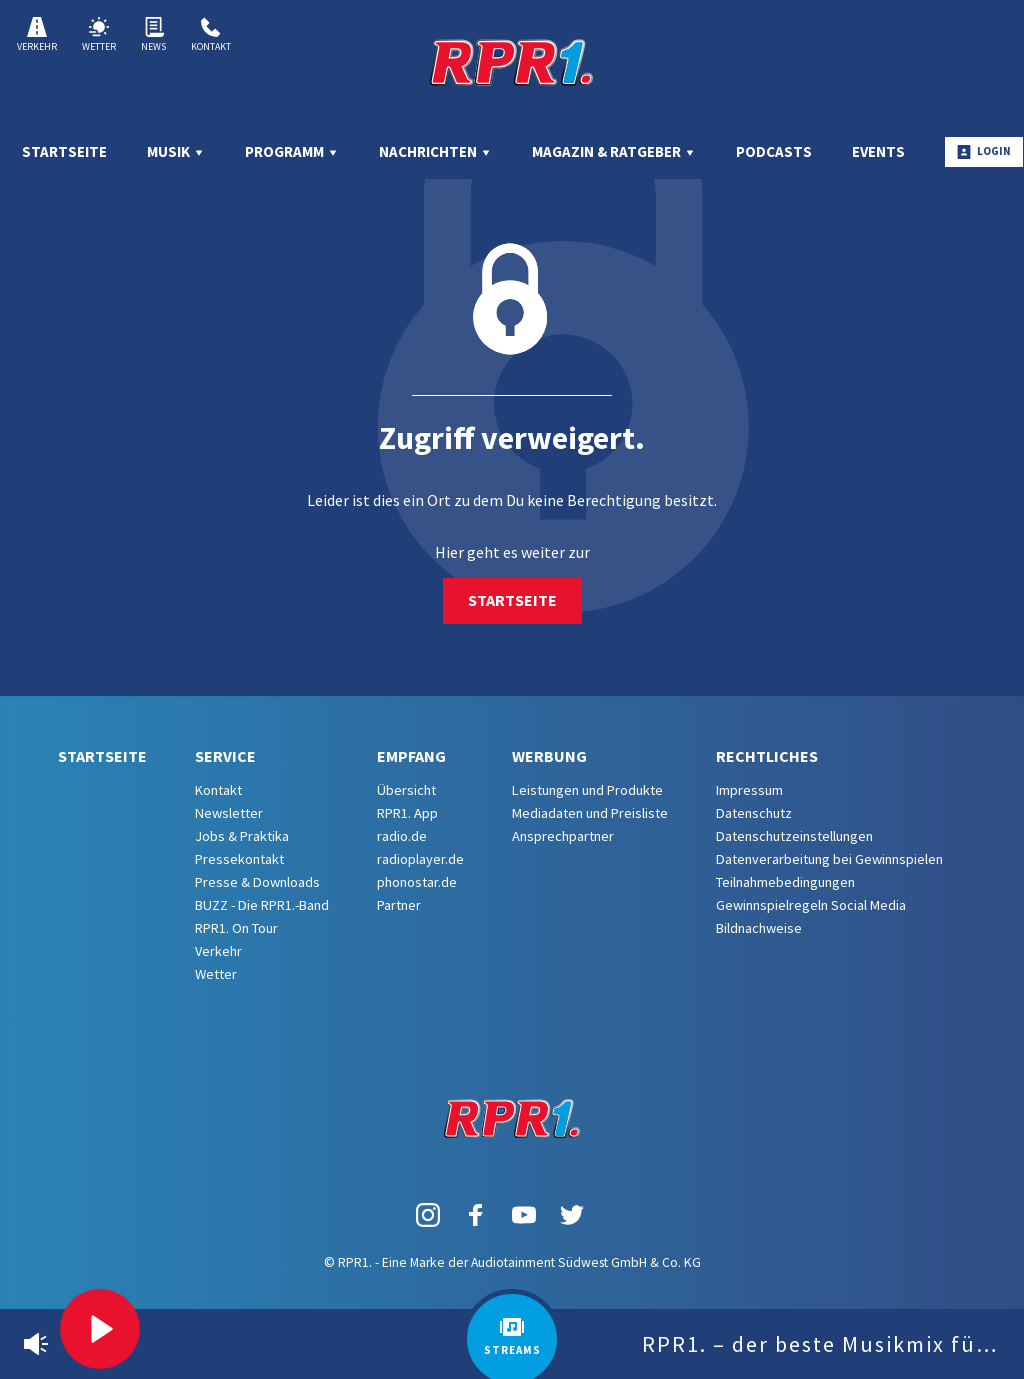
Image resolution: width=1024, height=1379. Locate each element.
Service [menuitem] (225, 756)
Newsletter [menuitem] (229, 813)
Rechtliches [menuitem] (767, 756)
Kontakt (211, 35)
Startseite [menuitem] (64, 151)
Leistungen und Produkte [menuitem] (587, 790)
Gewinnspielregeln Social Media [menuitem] (811, 905)
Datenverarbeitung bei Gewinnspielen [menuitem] (829, 859)
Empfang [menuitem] (411, 756)
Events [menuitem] (878, 151)
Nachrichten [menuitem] (435, 151)
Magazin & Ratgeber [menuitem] (614, 151)
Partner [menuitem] (399, 905)
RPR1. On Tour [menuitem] (236, 928)
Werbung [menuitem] (549, 756)
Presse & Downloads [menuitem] (257, 882)
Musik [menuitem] (176, 151)
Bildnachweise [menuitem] (759, 928)
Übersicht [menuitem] (406, 790)
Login (984, 151)
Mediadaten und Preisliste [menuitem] (590, 813)
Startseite (512, 600)
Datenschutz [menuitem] (754, 813)
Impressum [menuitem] (749, 790)
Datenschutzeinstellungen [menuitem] (794, 836)
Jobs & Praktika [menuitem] (242, 836)
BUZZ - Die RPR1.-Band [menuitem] (262, 905)
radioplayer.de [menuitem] (420, 859)
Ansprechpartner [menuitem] (563, 836)
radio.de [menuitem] (402, 836)
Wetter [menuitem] (216, 974)
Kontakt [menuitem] (218, 790)
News (153, 35)
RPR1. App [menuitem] (407, 813)
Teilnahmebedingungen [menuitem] (785, 882)
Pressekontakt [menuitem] (239, 859)
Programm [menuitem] (292, 151)
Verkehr (37, 35)
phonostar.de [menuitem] (417, 882)
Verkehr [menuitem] (218, 951)
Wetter (99, 35)
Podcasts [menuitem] (774, 151)
